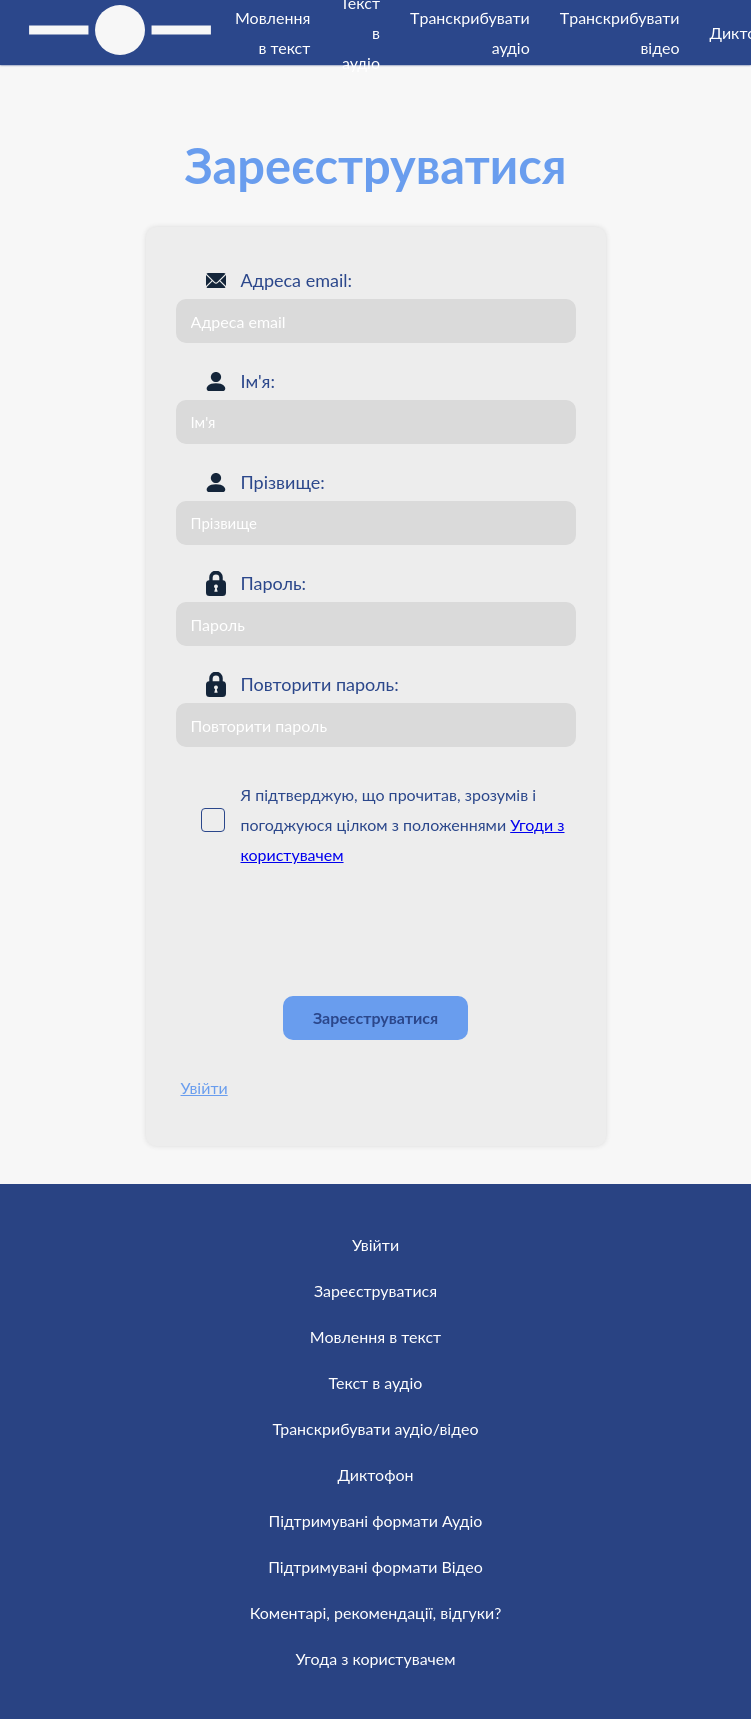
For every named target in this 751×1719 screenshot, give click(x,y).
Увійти (204, 1087)
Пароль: (274, 583)
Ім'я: (258, 381)
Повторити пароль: (320, 684)
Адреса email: (297, 280)
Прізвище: (283, 482)
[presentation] (328, 932)
